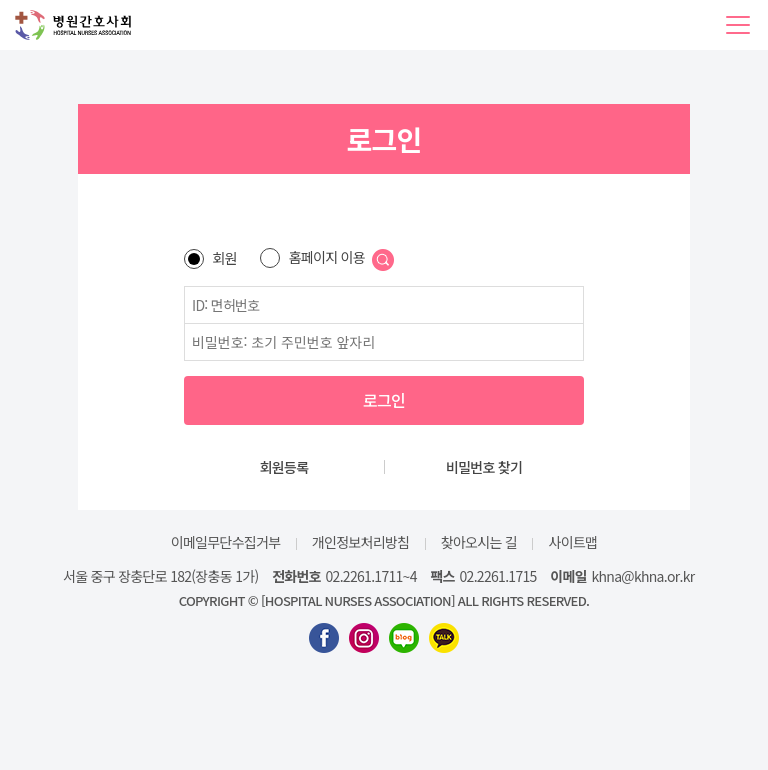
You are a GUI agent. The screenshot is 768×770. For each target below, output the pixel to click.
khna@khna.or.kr (643, 576)
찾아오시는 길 (479, 542)
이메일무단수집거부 (226, 542)
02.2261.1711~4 (371, 576)
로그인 (384, 400)
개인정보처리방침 (360, 542)
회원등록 (284, 467)
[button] (738, 25)
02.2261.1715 (498, 576)
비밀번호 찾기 (484, 467)
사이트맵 (573, 542)
